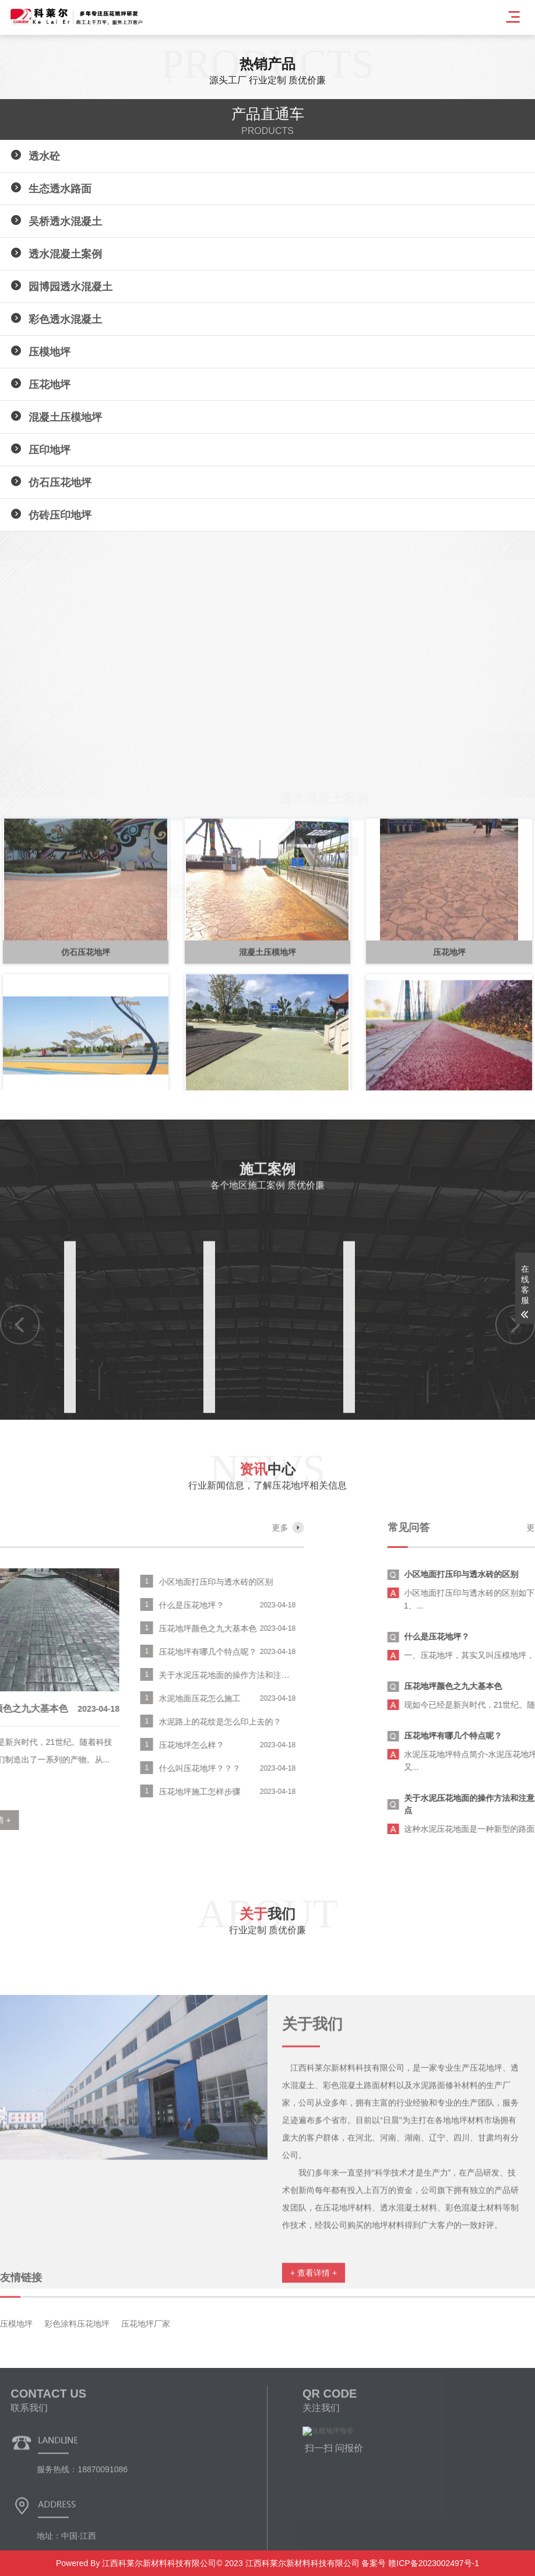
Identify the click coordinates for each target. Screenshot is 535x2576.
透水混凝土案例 (65, 254)
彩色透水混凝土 (65, 319)
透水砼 (44, 156)
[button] (17, 872)
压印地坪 (50, 450)
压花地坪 (50, 384)
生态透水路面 (60, 189)
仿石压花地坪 (60, 482)
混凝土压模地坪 (65, 417)
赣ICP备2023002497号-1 (432, 2563)
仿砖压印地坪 (60, 515)
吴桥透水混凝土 (65, 221)
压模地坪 (50, 352)
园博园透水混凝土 (70, 287)
